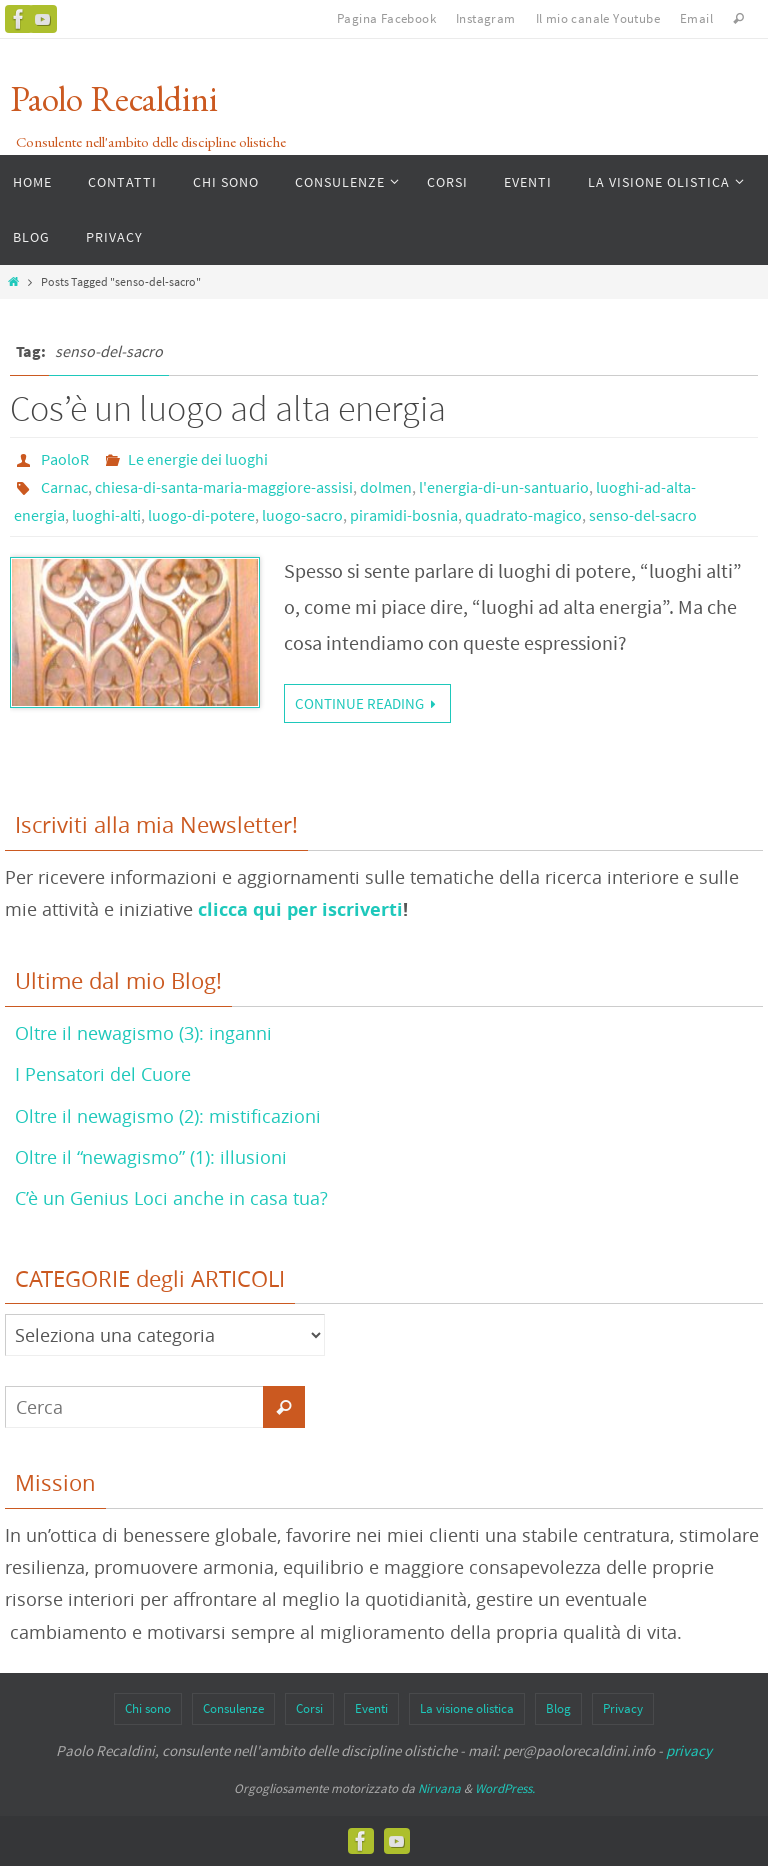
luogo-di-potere (201, 515)
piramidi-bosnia (404, 515)
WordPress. (505, 1788)
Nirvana (439, 1788)
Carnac (64, 487)
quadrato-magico (523, 515)
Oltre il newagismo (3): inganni (143, 1033)
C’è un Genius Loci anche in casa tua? (171, 1198)
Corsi (309, 1708)
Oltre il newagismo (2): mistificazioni (168, 1116)
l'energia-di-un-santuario (504, 487)
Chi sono (148, 1708)
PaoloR (65, 459)
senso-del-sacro (643, 515)
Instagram (486, 18)
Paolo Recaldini (114, 98)
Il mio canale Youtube (598, 18)
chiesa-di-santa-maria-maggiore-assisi (224, 487)
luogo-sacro (302, 515)
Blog (558, 1708)
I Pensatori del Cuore (103, 1074)
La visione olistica (467, 1708)
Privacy (623, 1708)
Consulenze (233, 1708)
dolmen (386, 487)
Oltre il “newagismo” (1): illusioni (151, 1157)
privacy (689, 1750)
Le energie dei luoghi (198, 459)
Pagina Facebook (386, 18)
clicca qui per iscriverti (300, 909)
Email (696, 18)
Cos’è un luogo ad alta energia (228, 408)
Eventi (371, 1708)
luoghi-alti (106, 515)
